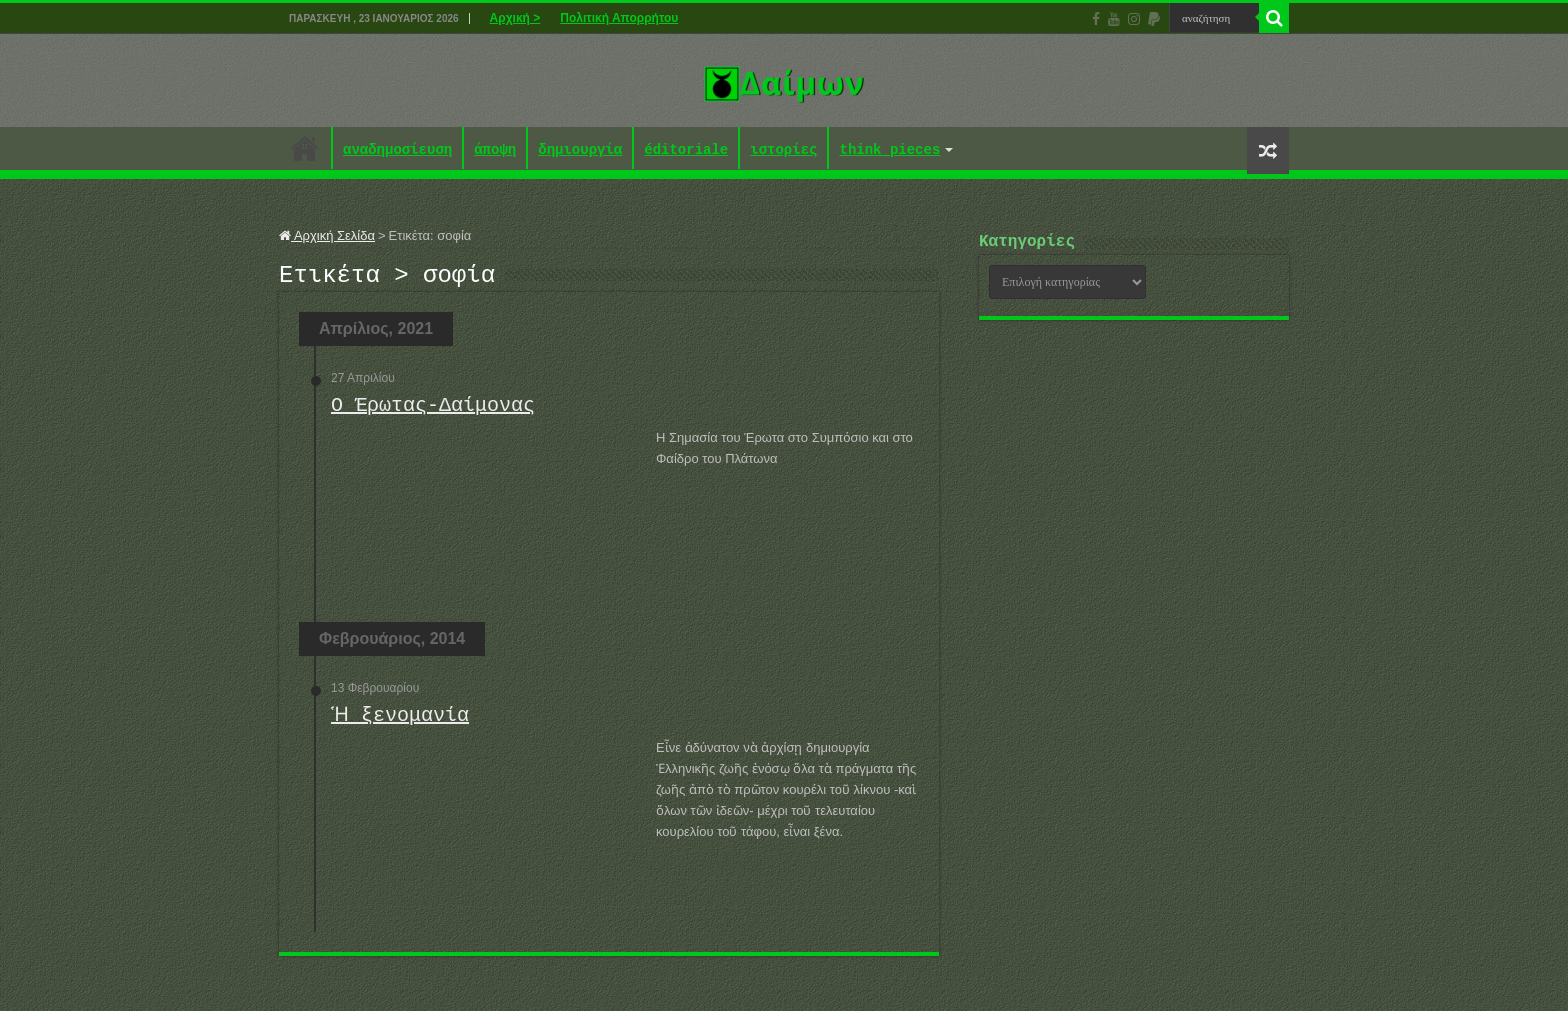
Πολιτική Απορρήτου (619, 18)
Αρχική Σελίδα (327, 235)
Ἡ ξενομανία (397, 721)
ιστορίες (783, 150)
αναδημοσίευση (397, 150)
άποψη (495, 150)
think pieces (889, 150)
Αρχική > (515, 18)
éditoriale (686, 150)
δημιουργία (580, 150)
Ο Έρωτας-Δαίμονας (433, 411)
